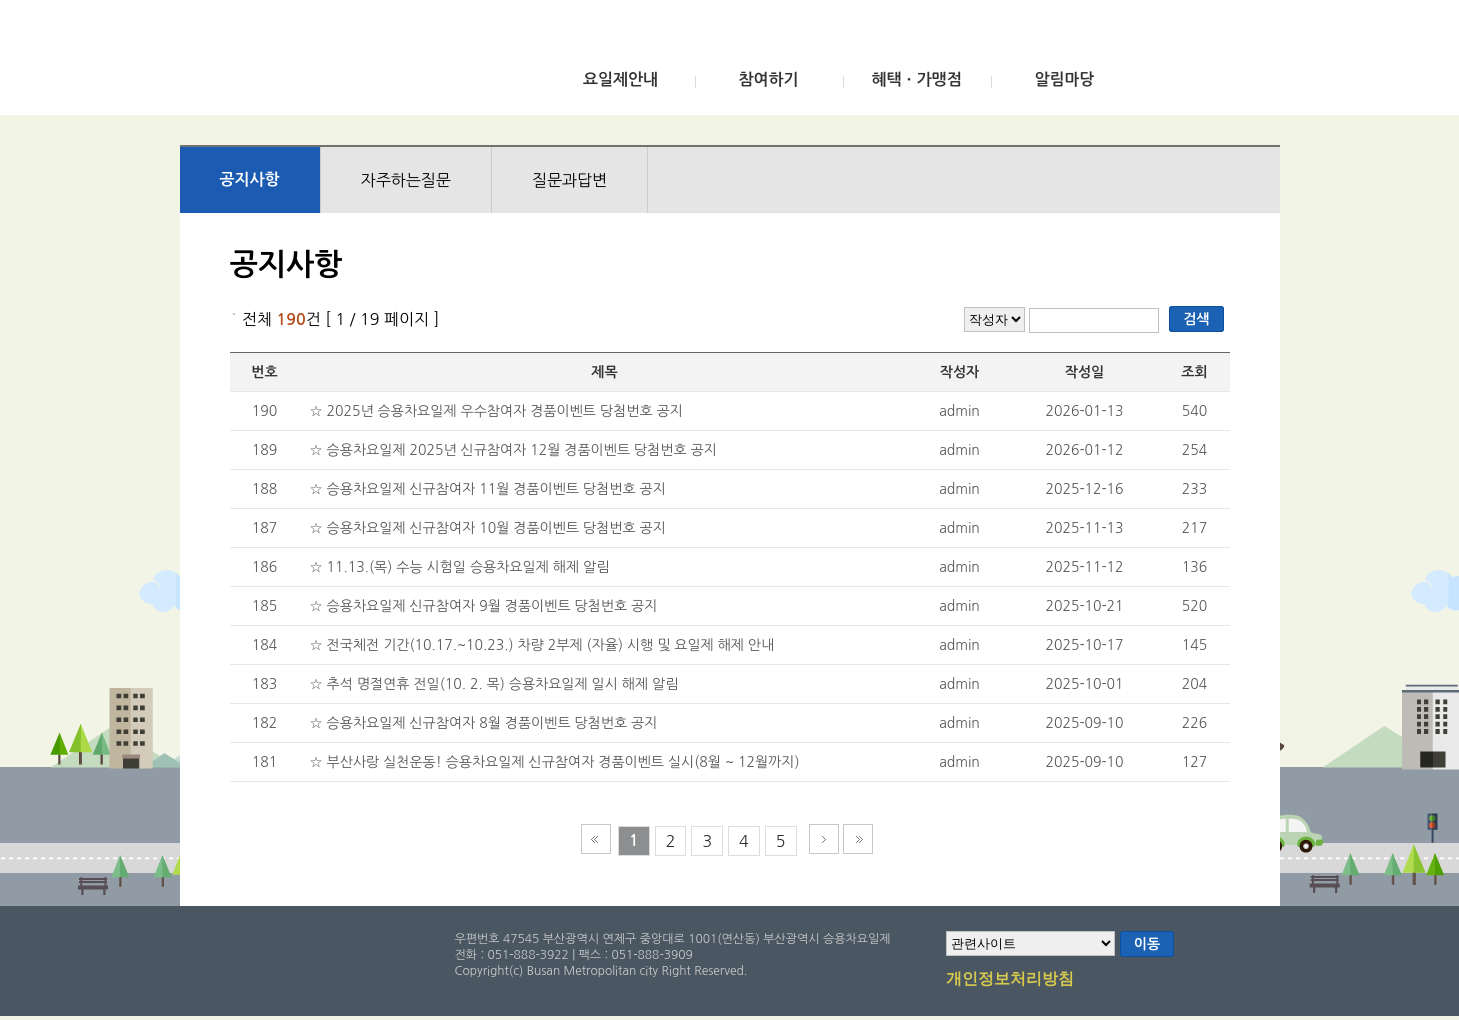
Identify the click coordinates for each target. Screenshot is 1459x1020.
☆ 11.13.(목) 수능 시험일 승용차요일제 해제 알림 (460, 567)
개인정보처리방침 (1010, 980)
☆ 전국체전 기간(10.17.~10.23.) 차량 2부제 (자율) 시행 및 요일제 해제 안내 (542, 645)
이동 (1147, 944)
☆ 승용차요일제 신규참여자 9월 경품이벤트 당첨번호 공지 (484, 606)
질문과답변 (569, 180)
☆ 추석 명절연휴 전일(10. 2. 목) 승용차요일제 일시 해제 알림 (494, 684)
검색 (1196, 319)
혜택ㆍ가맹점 (916, 79)
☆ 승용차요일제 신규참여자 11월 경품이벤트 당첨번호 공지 (488, 489)
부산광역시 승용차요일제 (328, 63)
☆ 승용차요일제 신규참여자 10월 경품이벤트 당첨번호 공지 (488, 528)
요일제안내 (620, 79)
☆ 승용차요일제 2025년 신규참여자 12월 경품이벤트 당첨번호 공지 (513, 450)
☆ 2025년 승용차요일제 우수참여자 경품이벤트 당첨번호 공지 (496, 411)
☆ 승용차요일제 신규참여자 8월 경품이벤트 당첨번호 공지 (484, 723)
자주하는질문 (406, 180)
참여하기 (768, 79)
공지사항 (250, 179)
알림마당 (1064, 79)
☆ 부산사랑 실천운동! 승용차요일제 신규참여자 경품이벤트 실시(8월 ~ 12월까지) (555, 762)
